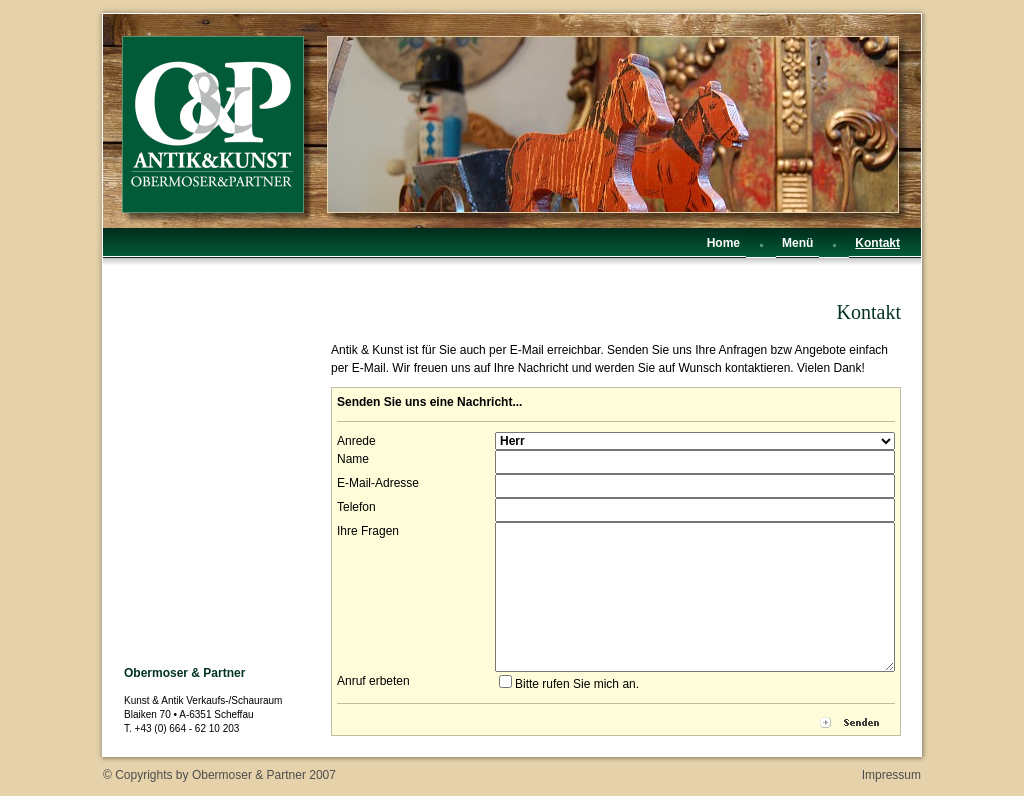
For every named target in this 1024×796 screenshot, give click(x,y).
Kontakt (877, 243)
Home (723, 243)
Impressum (891, 775)
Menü (797, 243)
